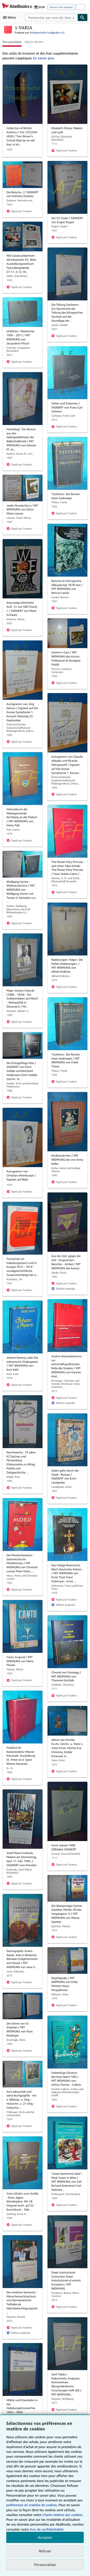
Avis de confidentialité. (47, 2529)
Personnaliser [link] (45, 2564)
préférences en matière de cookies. (32, 2505)
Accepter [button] (45, 2537)
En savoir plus (43, 58)
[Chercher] (82, 17)
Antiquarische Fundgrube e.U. (47, 32)
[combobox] (51, 17)
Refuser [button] (45, 2551)
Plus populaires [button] (12, 42)
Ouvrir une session (61, 7)
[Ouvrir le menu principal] (10, 17)
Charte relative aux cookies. (62, 2515)
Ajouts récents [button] (34, 42)
